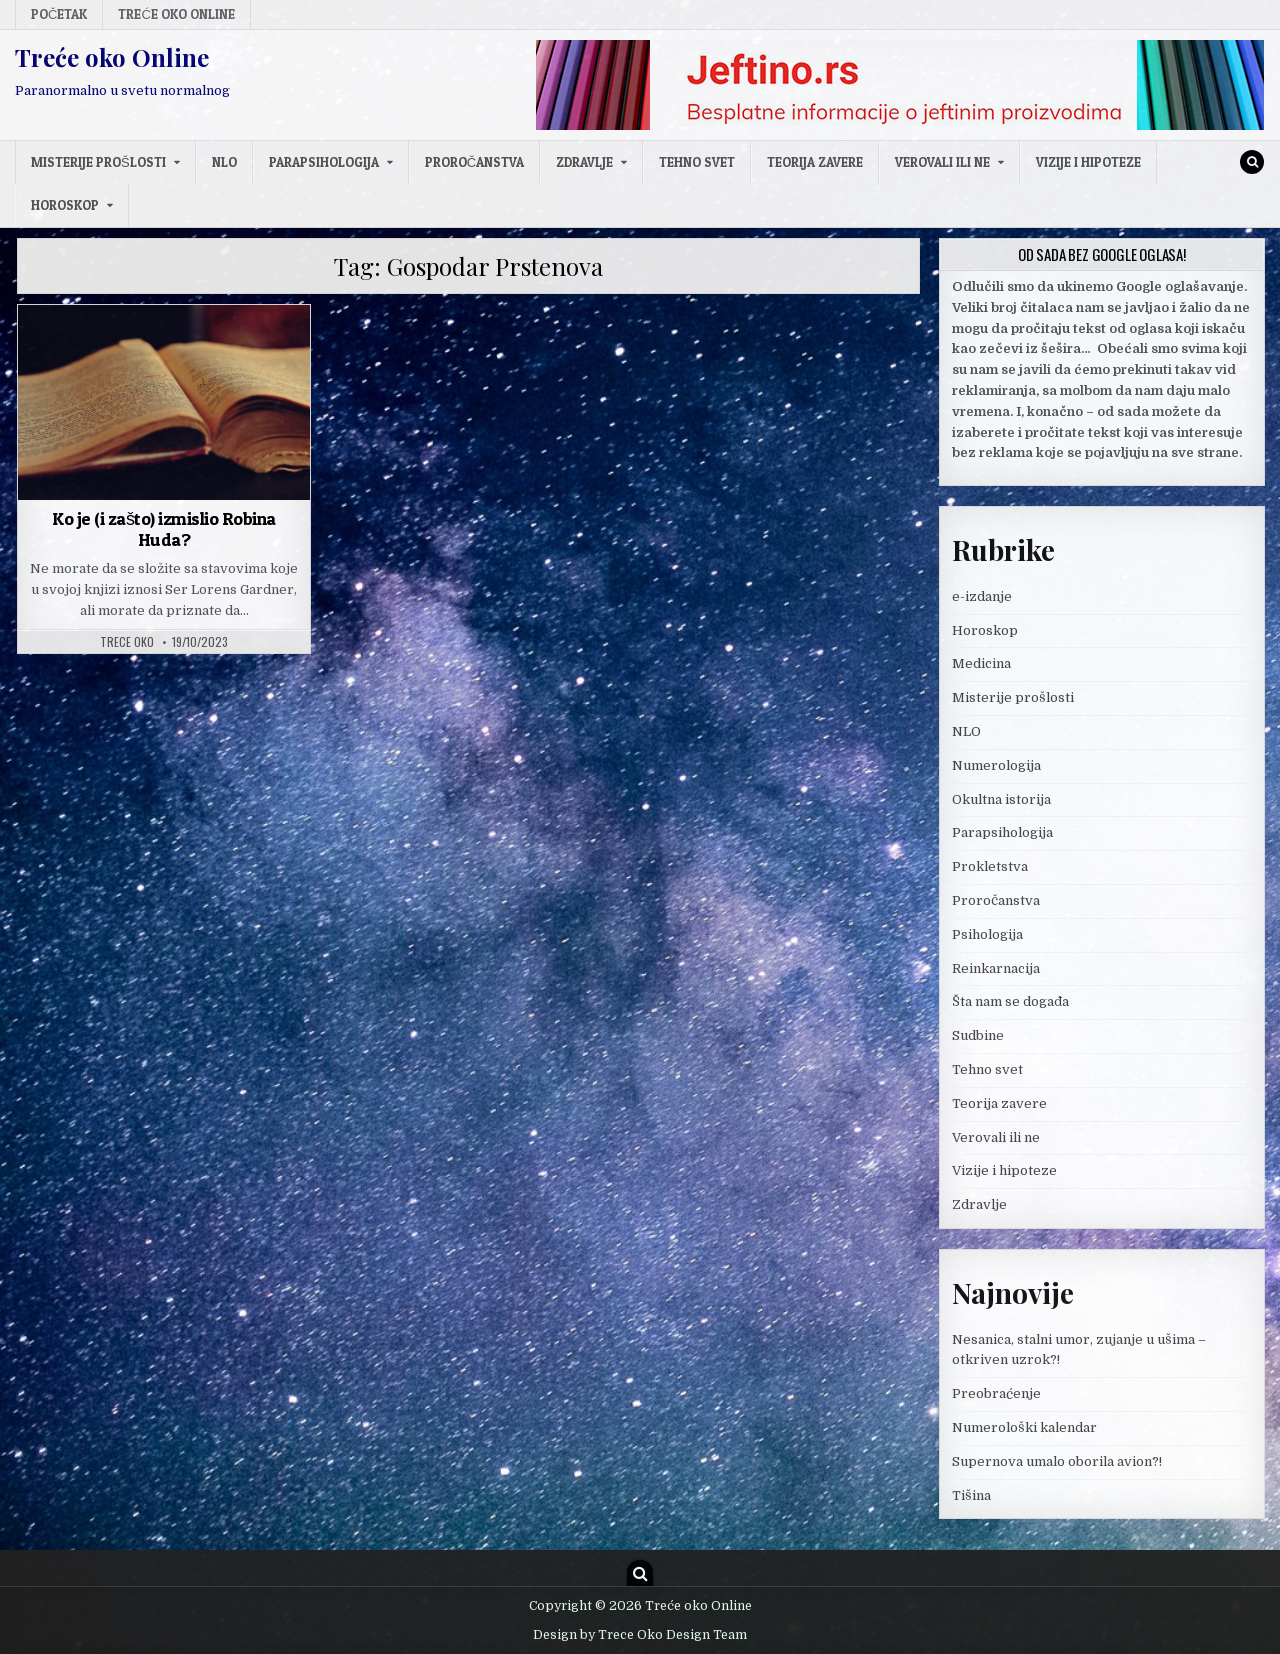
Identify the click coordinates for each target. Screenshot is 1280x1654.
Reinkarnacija (996, 968)
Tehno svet (697, 162)
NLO (224, 162)
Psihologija (987, 934)
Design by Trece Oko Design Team (640, 1635)
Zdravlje (584, 162)
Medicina (981, 663)
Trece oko (127, 642)
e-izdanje (982, 596)
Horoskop (65, 205)
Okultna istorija (1001, 799)
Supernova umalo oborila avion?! (1057, 1461)
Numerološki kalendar (1024, 1427)
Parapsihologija (324, 162)
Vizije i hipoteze (1088, 162)
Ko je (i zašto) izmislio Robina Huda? (164, 529)
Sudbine (978, 1035)
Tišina (971, 1495)
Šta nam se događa (1010, 1001)
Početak (59, 14)
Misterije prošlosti (98, 162)
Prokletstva (990, 866)
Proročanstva (474, 162)
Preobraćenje (996, 1393)
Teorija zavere (815, 162)
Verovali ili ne (942, 162)
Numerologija (996, 765)
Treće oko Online (176, 14)
